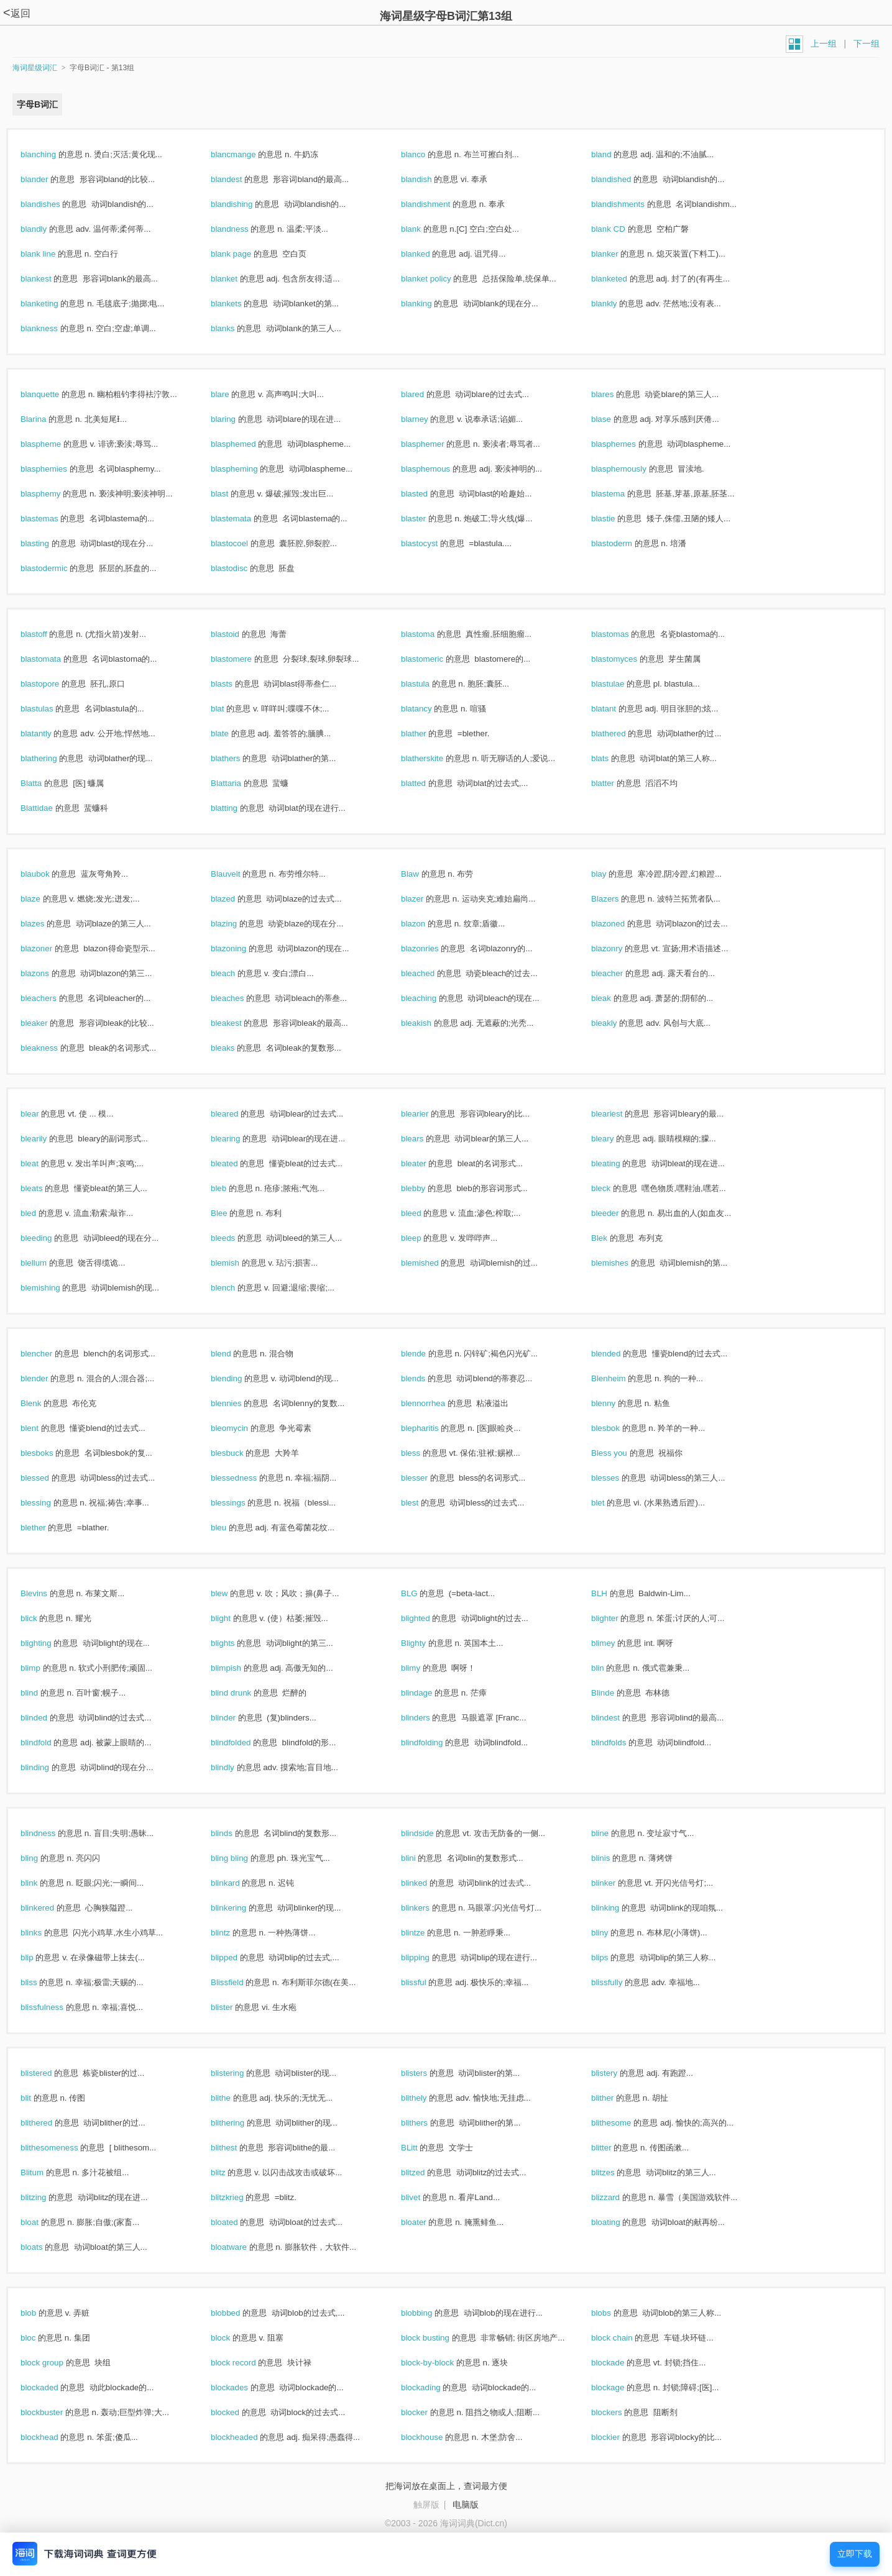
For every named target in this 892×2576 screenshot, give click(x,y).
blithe (234, 2098)
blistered (49, 2073)
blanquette (53, 394)
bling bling (243, 1858)
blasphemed (246, 444)
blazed (236, 898)
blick (42, 1618)
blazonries (433, 948)
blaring (236, 419)
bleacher (620, 973)
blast (233, 493)
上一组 (824, 43)
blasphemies (57, 468)
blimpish (239, 1668)
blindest (618, 1717)
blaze (44, 898)
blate (233, 733)
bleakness (53, 1048)
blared (426, 394)
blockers (619, 2412)
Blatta (44, 783)
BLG (422, 1593)
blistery (617, 2073)
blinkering (242, 1907)
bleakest (239, 1023)
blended (619, 1353)
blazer (425, 898)
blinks (44, 1932)
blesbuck (240, 1453)
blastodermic (57, 568)
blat (231, 708)
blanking (429, 303)
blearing (239, 1138)
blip (40, 1957)
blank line (51, 253)
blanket (237, 278)
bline (613, 1833)
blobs (614, 2313)
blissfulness (55, 2007)
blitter (614, 2147)
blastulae (621, 683)
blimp (44, 1668)
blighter (618, 1618)
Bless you (622, 1453)
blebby (426, 1188)
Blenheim (621, 1378)
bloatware (242, 2247)
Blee (232, 1213)
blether (46, 1527)
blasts (235, 683)
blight (234, 1618)
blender (48, 1378)
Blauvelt (239, 874)
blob (42, 2313)
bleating (618, 1163)
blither (615, 2098)
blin (610, 1668)
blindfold (49, 1742)
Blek (612, 1238)
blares (615, 394)
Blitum (45, 2172)
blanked (428, 253)
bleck (614, 1188)
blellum (47, 1262)
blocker (427, 2412)
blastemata (244, 518)
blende (427, 1353)
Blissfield (240, 1982)
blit (39, 2098)
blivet (424, 2197)
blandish (429, 179)
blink (42, 1883)
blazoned (621, 923)
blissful (427, 1982)
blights (236, 1643)
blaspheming (247, 468)
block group (55, 2362)
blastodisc (242, 568)
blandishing (245, 204)
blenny (616, 1403)
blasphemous (439, 468)
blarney (427, 419)
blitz (231, 2172)
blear (43, 1113)
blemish (238, 1262)
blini (421, 1858)
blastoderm (625, 543)
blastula (428, 683)
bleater (427, 1163)
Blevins (47, 1593)
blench (236, 1287)
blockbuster (55, 2412)
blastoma (431, 634)
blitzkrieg (240, 2197)
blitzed (426, 2172)
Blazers (618, 898)
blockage (621, 2387)
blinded (47, 1717)
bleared (238, 1113)
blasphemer (436, 444)
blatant (617, 708)
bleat (43, 1163)
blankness (53, 328)
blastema (621, 493)
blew (232, 1593)
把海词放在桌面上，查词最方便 (446, 2486)
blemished (433, 1262)
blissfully (620, 1982)
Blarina (47, 419)
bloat (43, 2222)
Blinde (616, 1692)
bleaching (432, 998)
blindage (430, 1692)
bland (614, 154)
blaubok (48, 874)
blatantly (49, 733)
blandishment (439, 204)
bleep (424, 1238)
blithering (241, 2122)
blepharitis (433, 1428)
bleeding (49, 1238)
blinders (428, 1717)
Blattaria (239, 783)
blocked (238, 2412)
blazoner (50, 948)
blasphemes (627, 444)
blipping (428, 1957)
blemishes (623, 1262)
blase (614, 419)
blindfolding (435, 1742)
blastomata (54, 659)
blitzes (616, 2172)
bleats (45, 1188)
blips (613, 1957)
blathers (239, 758)
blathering (52, 758)
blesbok (618, 1428)
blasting (48, 543)
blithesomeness (62, 2147)
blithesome (624, 2122)
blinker (616, 1883)
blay (612, 874)
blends (426, 1378)
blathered (621, 733)
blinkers (428, 1907)
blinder (236, 1717)
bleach (236, 973)
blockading (434, 2387)
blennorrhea (436, 1403)
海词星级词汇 (34, 67)
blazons (48, 973)
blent (43, 1428)
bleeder (618, 1213)
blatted (427, 783)
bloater (427, 2222)
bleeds (236, 1238)
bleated (237, 1163)
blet (611, 1502)
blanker (618, 253)
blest (423, 1502)
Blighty (427, 1643)
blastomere (244, 659)
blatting (237, 808)
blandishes (53, 204)
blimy (424, 1668)
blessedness (247, 1477)
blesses (618, 1477)
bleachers (52, 998)
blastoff (47, 634)
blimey (616, 1643)
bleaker (47, 1023)
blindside (430, 1833)
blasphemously (632, 468)
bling (43, 1858)
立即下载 (854, 2554)
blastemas (53, 518)
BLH (612, 1593)
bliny (613, 1932)
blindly (236, 1767)
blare (233, 394)
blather (427, 733)
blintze (426, 1932)
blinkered (51, 1907)
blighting (49, 1643)
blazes (46, 923)
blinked (427, 1883)
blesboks (50, 1453)
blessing (49, 1502)
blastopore (53, 683)
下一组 (866, 43)
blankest (49, 278)
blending (240, 1378)
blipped (237, 1957)
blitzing (47, 2197)
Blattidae (50, 808)
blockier (618, 2437)
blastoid (238, 634)
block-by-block (440, 2362)
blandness (243, 229)
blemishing (53, 1287)
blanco (426, 154)
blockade (621, 2362)
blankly (617, 303)
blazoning (242, 948)
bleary (615, 1138)
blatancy (429, 708)
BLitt (422, 2147)
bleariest (620, 1113)
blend (234, 1353)
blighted (428, 1618)
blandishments (631, 204)
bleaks (236, 1048)
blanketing (53, 303)
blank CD (621, 229)
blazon (426, 923)
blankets (239, 303)
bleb (232, 1188)
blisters (427, 2073)
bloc (41, 2337)
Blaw (423, 874)
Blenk (44, 1403)
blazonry (620, 948)
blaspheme (54, 444)
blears (425, 1138)
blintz (234, 1932)
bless (424, 1453)
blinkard (238, 1883)
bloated (237, 2222)
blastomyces (627, 659)
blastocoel (243, 543)
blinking (618, 1907)
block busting (438, 2337)
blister (235, 2007)
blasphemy (54, 493)
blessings (241, 1502)
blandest (240, 179)
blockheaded (247, 2437)
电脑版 (466, 2505)
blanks (236, 328)
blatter (616, 783)
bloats (45, 2247)
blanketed (622, 278)
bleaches (240, 998)
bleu (232, 1527)
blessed (48, 1477)
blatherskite (435, 758)
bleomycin (243, 1428)
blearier (428, 1113)
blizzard (618, 2197)
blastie (616, 518)
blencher (50, 1353)
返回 (16, 13)
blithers (427, 2122)
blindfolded (244, 1742)
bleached (431, 973)
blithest (237, 2147)
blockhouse (435, 2437)
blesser (427, 1477)
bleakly (617, 1023)
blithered (50, 2122)
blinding (48, 1767)
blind (43, 1692)
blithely (427, 2098)
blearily (47, 1138)
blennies (239, 1403)
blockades (243, 2387)
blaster (427, 518)
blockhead (53, 2437)
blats (613, 758)
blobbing (430, 2313)
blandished (624, 179)
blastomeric (435, 659)
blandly (47, 229)
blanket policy (439, 278)
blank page (244, 253)
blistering (240, 2073)
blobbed (239, 2313)
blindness (51, 1833)
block (234, 2337)
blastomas (623, 634)
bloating (618, 2222)
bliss (42, 1982)
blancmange (246, 154)
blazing (237, 923)
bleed (424, 1213)
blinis (614, 1858)
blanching (52, 154)
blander (48, 179)
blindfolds (622, 1742)
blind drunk (244, 1692)
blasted (427, 493)
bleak (614, 998)
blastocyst (432, 543)
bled (42, 1213)
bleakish (429, 1023)
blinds (235, 1833)
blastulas (50, 708)
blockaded (53, 2387)
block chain (625, 2337)
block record (246, 2362)
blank (424, 229)
